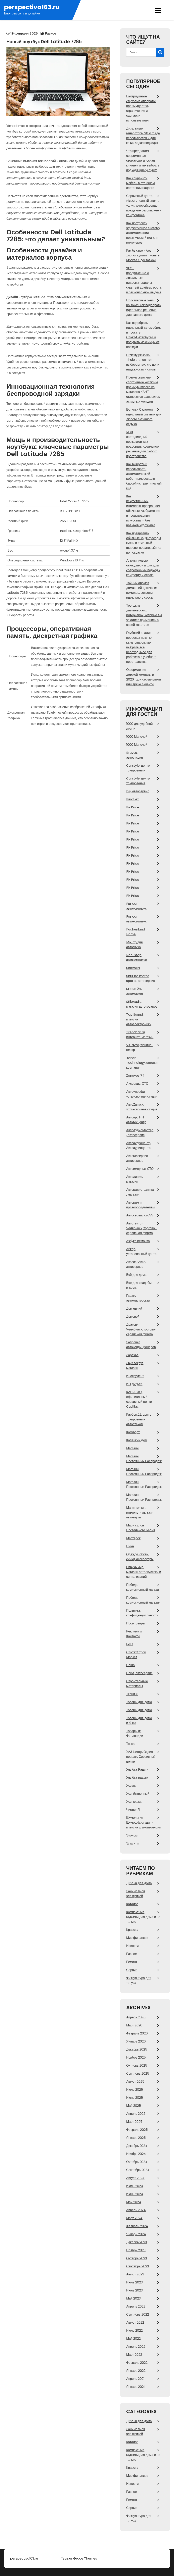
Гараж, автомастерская (138, 1298)
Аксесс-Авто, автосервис (136, 1264)
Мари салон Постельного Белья (140, 1527)
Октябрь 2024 (136, 2162)
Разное (50, 33)
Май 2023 (133, 2298)
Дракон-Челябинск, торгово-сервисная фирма (141, 1329)
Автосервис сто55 (139, 1215)
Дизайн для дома (139, 1883)
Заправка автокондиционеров (141, 1344)
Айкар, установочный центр (141, 1251)
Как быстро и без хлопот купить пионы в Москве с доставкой (143, 255)
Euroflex (132, 799)
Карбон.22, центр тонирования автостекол (138, 1419)
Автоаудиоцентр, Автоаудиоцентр (138, 1145)
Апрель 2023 (135, 2306)
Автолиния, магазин (134, 1179)
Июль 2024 (134, 2186)
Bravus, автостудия (134, 755)
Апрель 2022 (135, 2346)
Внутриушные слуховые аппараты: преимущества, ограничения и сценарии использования (141, 108)
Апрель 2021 (135, 2378)
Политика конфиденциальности (142, 1613)
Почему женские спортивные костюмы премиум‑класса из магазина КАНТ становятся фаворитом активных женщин (143, 389)
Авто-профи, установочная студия (141, 1094)
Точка (130, 1743)
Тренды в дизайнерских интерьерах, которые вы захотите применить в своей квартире (144, 615)
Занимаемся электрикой (135, 1893)
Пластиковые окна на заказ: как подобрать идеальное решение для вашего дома (143, 307)
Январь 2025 (136, 2137)
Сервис (131, 1970)
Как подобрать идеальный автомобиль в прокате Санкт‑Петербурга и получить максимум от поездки (144, 334)
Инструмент (135, 1376)
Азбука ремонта (138, 1241)
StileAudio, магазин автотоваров (142, 1004)
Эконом (131, 1835)
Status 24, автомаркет (134, 991)
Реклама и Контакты (134, 1633)
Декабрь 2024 (136, 2145)
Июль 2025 (134, 2089)
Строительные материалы (137, 1683)
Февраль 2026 (137, 2033)
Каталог (132, 1904)
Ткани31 (132, 1694)
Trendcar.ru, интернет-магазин (139, 1034)
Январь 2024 (136, 2234)
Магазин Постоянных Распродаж (144, 1458)
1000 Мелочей (136, 736)
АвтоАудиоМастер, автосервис (139, 1132)
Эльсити (132, 1843)
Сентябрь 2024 (137, 2170)
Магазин (132, 1448)
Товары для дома (139, 1702)
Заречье (132, 1355)
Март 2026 (134, 2025)
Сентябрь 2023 (137, 2266)
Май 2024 (133, 2202)
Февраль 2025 (137, 2129)
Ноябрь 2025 (136, 2057)
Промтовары (135, 1623)
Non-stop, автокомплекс (136, 957)
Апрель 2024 (136, 2210)
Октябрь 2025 (136, 2065)
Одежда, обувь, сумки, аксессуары (140, 1556)
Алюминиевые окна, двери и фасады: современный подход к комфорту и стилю (143, 567)
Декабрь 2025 (136, 2049)
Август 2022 (135, 2322)
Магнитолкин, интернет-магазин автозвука (139, 1512)
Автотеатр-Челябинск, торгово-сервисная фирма (141, 1228)
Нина (130, 1546)
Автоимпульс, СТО (140, 1168)
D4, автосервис (137, 791)
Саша (130, 1665)
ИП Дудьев (134, 1384)
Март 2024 (134, 2218)
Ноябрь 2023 (136, 2250)
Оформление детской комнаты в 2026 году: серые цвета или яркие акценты (143, 677)
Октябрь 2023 (136, 2258)
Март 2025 (134, 2121)
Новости (132, 1945)
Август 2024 (135, 2178)
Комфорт (133, 1432)
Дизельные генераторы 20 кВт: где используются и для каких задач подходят (143, 135)
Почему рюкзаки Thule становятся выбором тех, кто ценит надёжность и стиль (143, 362)
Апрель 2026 (136, 2017)
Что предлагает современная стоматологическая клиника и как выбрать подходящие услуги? (143, 160)
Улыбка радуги (137, 1777)
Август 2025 (135, 2081)
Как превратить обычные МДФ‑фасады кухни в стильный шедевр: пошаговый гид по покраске (143, 543)
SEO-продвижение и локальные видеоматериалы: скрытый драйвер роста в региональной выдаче (143, 280)
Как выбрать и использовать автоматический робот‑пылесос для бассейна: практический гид (144, 476)
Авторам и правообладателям (140, 1205)
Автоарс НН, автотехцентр (136, 1119)
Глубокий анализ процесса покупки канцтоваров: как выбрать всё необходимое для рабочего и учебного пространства (141, 647)
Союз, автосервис (139, 1673)
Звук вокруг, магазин (135, 1365)
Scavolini (133, 968)
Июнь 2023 (134, 2290)
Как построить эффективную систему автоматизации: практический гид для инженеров (143, 233)
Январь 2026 (136, 2041)
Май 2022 (133, 2338)
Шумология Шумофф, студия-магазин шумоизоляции (143, 1822)
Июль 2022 (134, 2330)
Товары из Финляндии (134, 1733)
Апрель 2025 (136, 2113)
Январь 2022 (136, 2370)
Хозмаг (131, 1785)
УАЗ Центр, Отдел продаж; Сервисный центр (141, 1757)
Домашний (134, 1308)
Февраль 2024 (137, 2226)
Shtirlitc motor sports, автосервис (140, 978)
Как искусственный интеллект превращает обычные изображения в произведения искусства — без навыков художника (143, 510)
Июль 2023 (134, 2282)
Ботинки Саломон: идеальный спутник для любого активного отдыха (143, 416)
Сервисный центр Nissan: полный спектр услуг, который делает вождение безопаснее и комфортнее (143, 205)
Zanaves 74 (135, 1075)
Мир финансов (137, 1937)
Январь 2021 (135, 2386)
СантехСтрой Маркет (136, 1654)
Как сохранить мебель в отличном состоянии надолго (140, 183)
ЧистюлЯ (133, 1809)
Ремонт (131, 1962)
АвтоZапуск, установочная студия (141, 1107)
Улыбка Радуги (137, 1769)
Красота (132, 1929)
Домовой (132, 1316)
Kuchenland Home (135, 932)
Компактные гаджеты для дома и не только (143, 1917)
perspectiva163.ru (32, 7)
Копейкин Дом (136, 1440)
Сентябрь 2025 (137, 2073)
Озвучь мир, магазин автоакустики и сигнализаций (143, 1572)
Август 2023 (135, 2274)
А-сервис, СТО (137, 1083)
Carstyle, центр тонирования (138, 768)
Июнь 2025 (134, 2097)
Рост (129, 1644)
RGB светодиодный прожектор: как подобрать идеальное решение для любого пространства (142, 444)
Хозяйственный (137, 1793)
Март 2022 (134, 2354)
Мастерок (133, 1538)
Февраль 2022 (137, 2362)
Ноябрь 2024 (136, 2154)
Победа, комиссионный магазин (143, 1587)
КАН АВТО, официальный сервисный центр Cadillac (139, 1399)
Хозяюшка (133, 1801)
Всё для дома (136, 1274)
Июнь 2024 (134, 2194)
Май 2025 (133, 2105)
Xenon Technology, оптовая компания (142, 1063)
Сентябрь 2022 (137, 2314)
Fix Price (132, 807)
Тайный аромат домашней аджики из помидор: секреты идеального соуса (142, 590)
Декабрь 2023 (136, 2242)
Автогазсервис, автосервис (137, 1158)
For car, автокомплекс (136, 906)
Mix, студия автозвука (134, 944)
